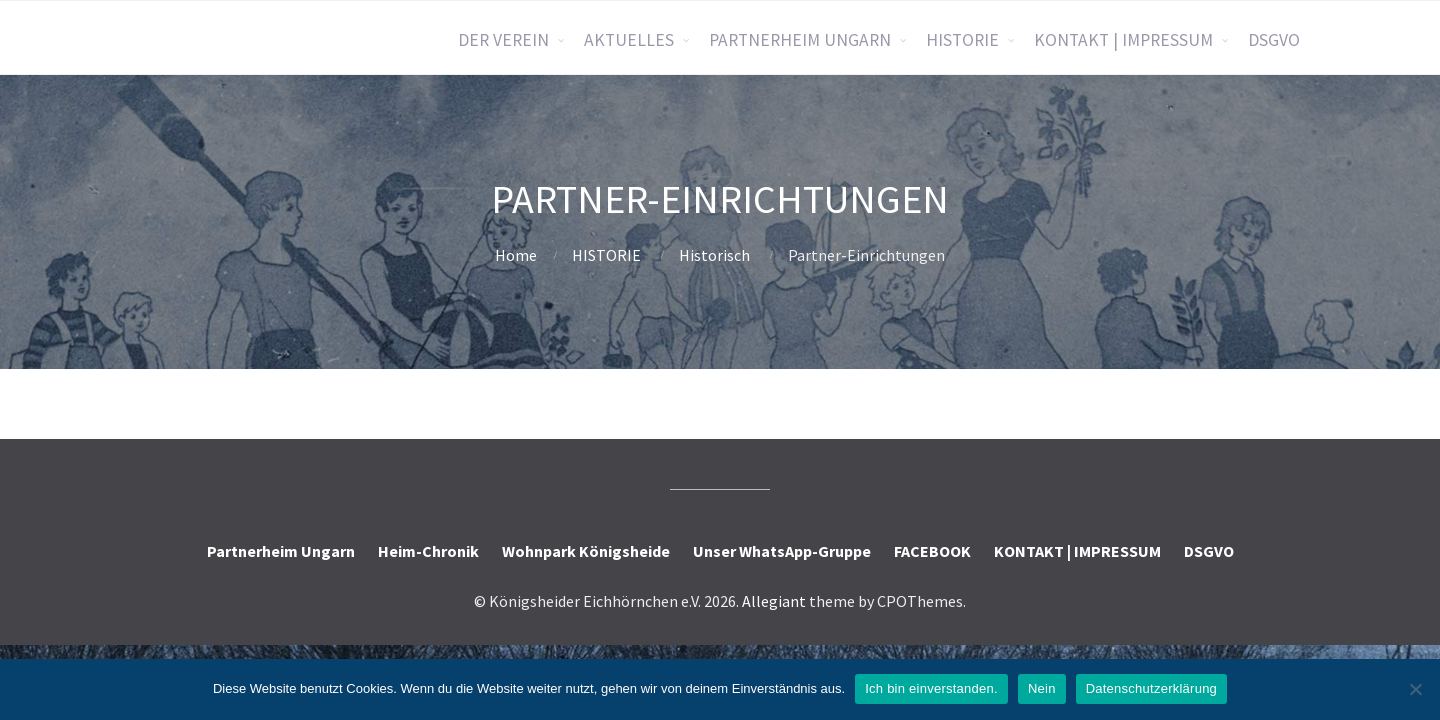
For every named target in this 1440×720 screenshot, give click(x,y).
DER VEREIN (503, 40)
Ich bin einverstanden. (931, 688)
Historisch (714, 255)
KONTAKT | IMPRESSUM (1123, 40)
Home (516, 255)
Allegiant (774, 601)
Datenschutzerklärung (1151, 688)
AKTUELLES (629, 40)
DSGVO (1274, 40)
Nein (1042, 688)
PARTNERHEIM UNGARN (800, 40)
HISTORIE (962, 40)
